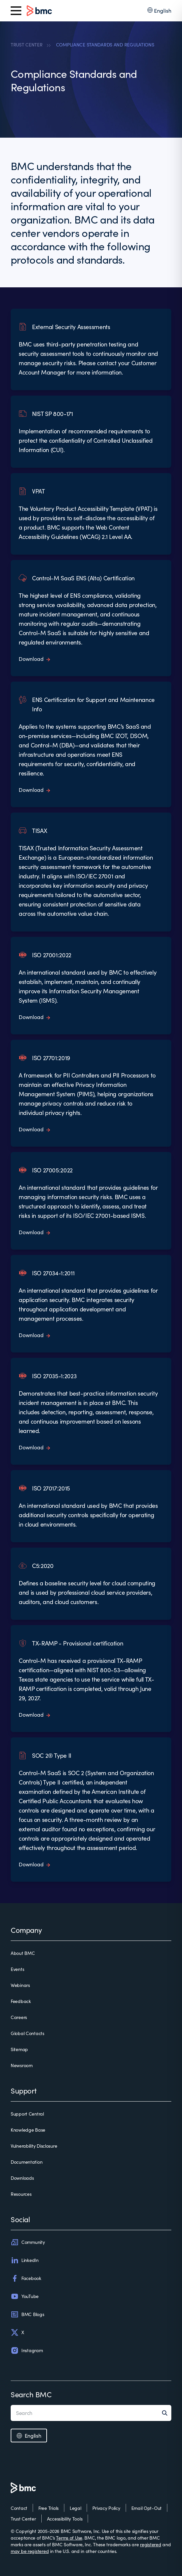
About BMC (23, 1953)
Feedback (21, 2001)
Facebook (26, 2278)
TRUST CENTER (27, 44)
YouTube (25, 2296)
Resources (21, 2194)
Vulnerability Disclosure (34, 2146)
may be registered (30, 2551)
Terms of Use (69, 2538)
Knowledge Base (28, 2130)
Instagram (27, 2350)
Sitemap (19, 2049)
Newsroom (22, 2065)
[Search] (166, 2413)
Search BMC (31, 2394)
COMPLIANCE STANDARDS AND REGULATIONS (105, 44)
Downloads (22, 2178)
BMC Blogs (27, 2314)
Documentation (26, 2162)
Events (17, 1969)
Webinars (20, 1985)
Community (28, 2242)
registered (150, 2544)
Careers (19, 2017)
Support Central (27, 2114)
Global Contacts (27, 2033)
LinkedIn (25, 2260)
